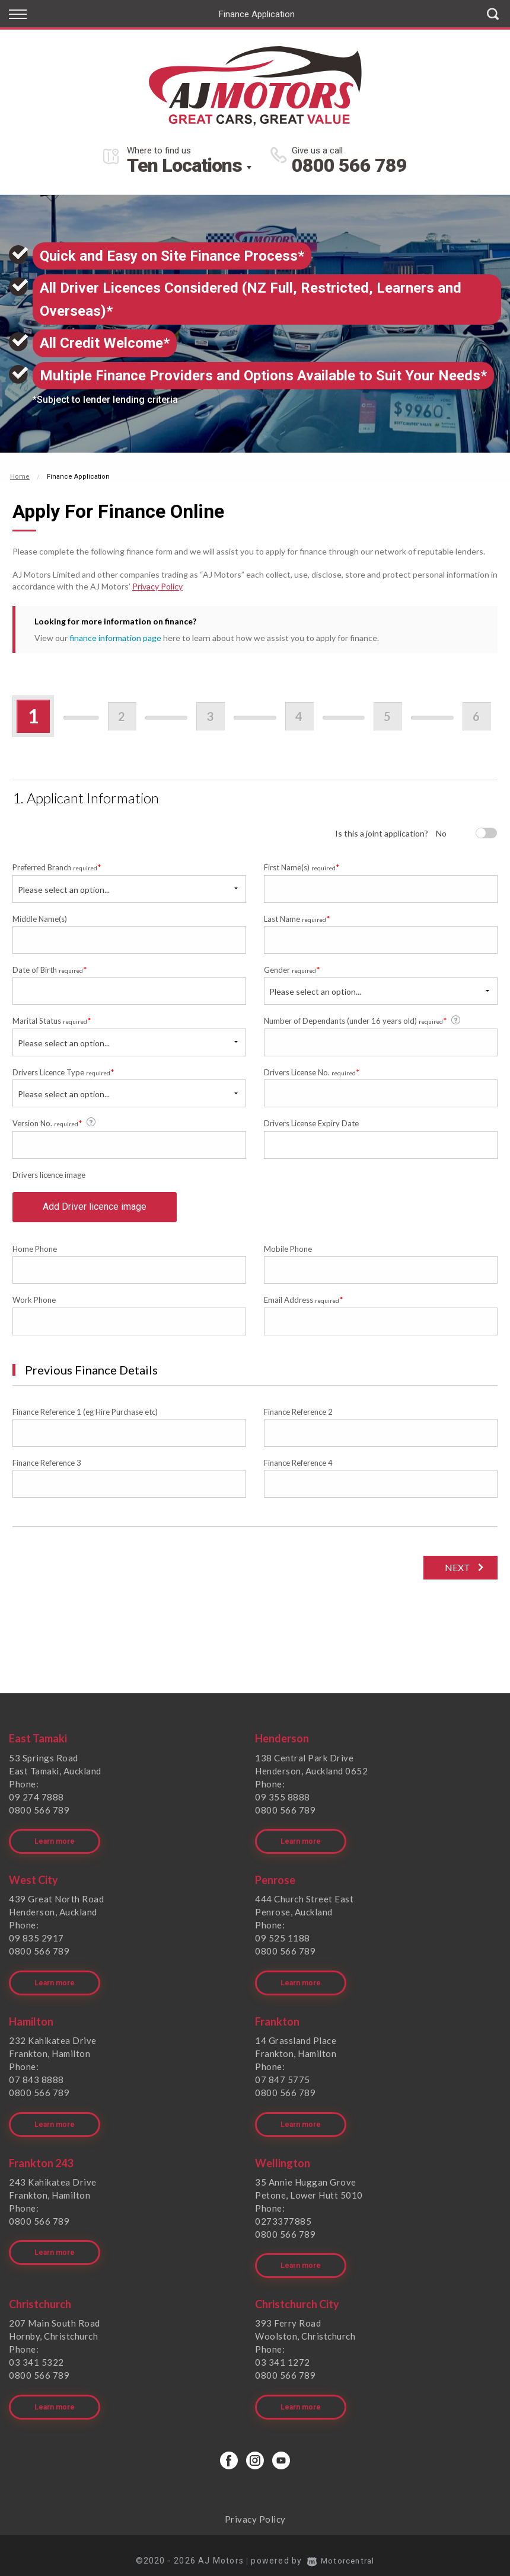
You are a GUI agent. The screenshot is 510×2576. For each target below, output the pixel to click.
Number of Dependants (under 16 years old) (363, 1020)
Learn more (54, 1844)
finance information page (115, 638)
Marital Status (51, 1020)
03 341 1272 (282, 2354)
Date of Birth (49, 970)
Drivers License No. (312, 1072)
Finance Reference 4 (298, 1468)
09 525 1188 (282, 1940)
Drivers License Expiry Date (311, 1123)
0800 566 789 (349, 165)
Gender (292, 970)
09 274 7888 (36, 1802)
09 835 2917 (36, 1940)
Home (20, 476)
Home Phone (34, 1254)
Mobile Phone (288, 1254)
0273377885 (283, 2216)
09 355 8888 (282, 1802)
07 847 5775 (282, 2078)
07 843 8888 (36, 2078)
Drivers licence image (48, 1175)
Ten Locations (184, 165)
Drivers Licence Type (63, 1072)
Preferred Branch (56, 867)
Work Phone (34, 1305)
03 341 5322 (36, 2354)
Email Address (303, 1305)
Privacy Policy (157, 586)
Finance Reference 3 (46, 1468)
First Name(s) (302, 867)
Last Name (297, 919)
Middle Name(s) (39, 919)
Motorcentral (341, 2549)
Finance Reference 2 (298, 1417)
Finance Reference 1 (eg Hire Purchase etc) (85, 1417)
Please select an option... (64, 890)
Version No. (54, 1122)
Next (455, 1572)
